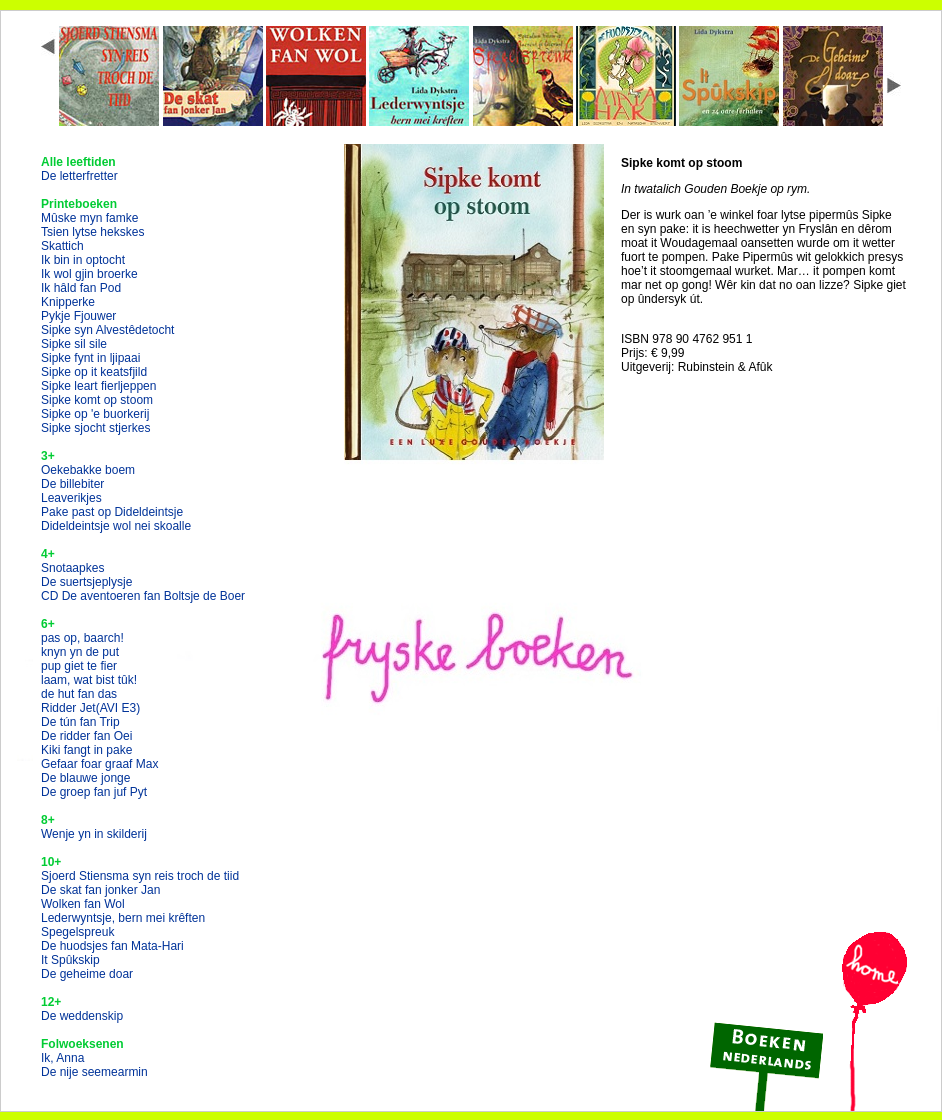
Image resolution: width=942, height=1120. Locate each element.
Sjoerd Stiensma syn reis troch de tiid (140, 876)
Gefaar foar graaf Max (99, 764)
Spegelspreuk (77, 932)
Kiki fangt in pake (86, 750)
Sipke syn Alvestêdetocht (107, 330)
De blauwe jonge (85, 778)
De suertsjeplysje (86, 582)
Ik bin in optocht (83, 260)
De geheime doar (87, 974)
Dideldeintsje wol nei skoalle (116, 526)
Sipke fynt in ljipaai (90, 358)
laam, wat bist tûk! (89, 680)
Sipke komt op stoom (97, 400)
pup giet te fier (79, 666)
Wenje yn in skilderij (94, 834)
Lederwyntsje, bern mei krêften (123, 918)
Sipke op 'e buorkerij (95, 414)
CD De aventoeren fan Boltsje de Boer (143, 596)
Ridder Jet (90, 708)
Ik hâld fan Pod (81, 288)
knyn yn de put (80, 652)
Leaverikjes (71, 498)
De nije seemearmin (94, 1072)
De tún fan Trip (80, 722)
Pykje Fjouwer (78, 316)
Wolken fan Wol (83, 904)
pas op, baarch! (82, 638)
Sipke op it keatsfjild (94, 372)
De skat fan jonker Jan (100, 890)
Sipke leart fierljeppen (98, 386)
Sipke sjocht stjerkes (95, 428)
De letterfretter (79, 176)
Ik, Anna (62, 1058)
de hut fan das (79, 694)
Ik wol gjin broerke (89, 274)
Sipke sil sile (74, 344)
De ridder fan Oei (86, 736)
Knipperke (68, 302)
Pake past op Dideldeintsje (112, 512)
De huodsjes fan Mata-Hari (112, 946)
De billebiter (72, 484)
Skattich (62, 246)
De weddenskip (82, 1016)
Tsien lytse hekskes (92, 232)
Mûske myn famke (89, 218)
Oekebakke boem (88, 470)
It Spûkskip (70, 960)
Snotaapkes (72, 568)
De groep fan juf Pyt (94, 792)
